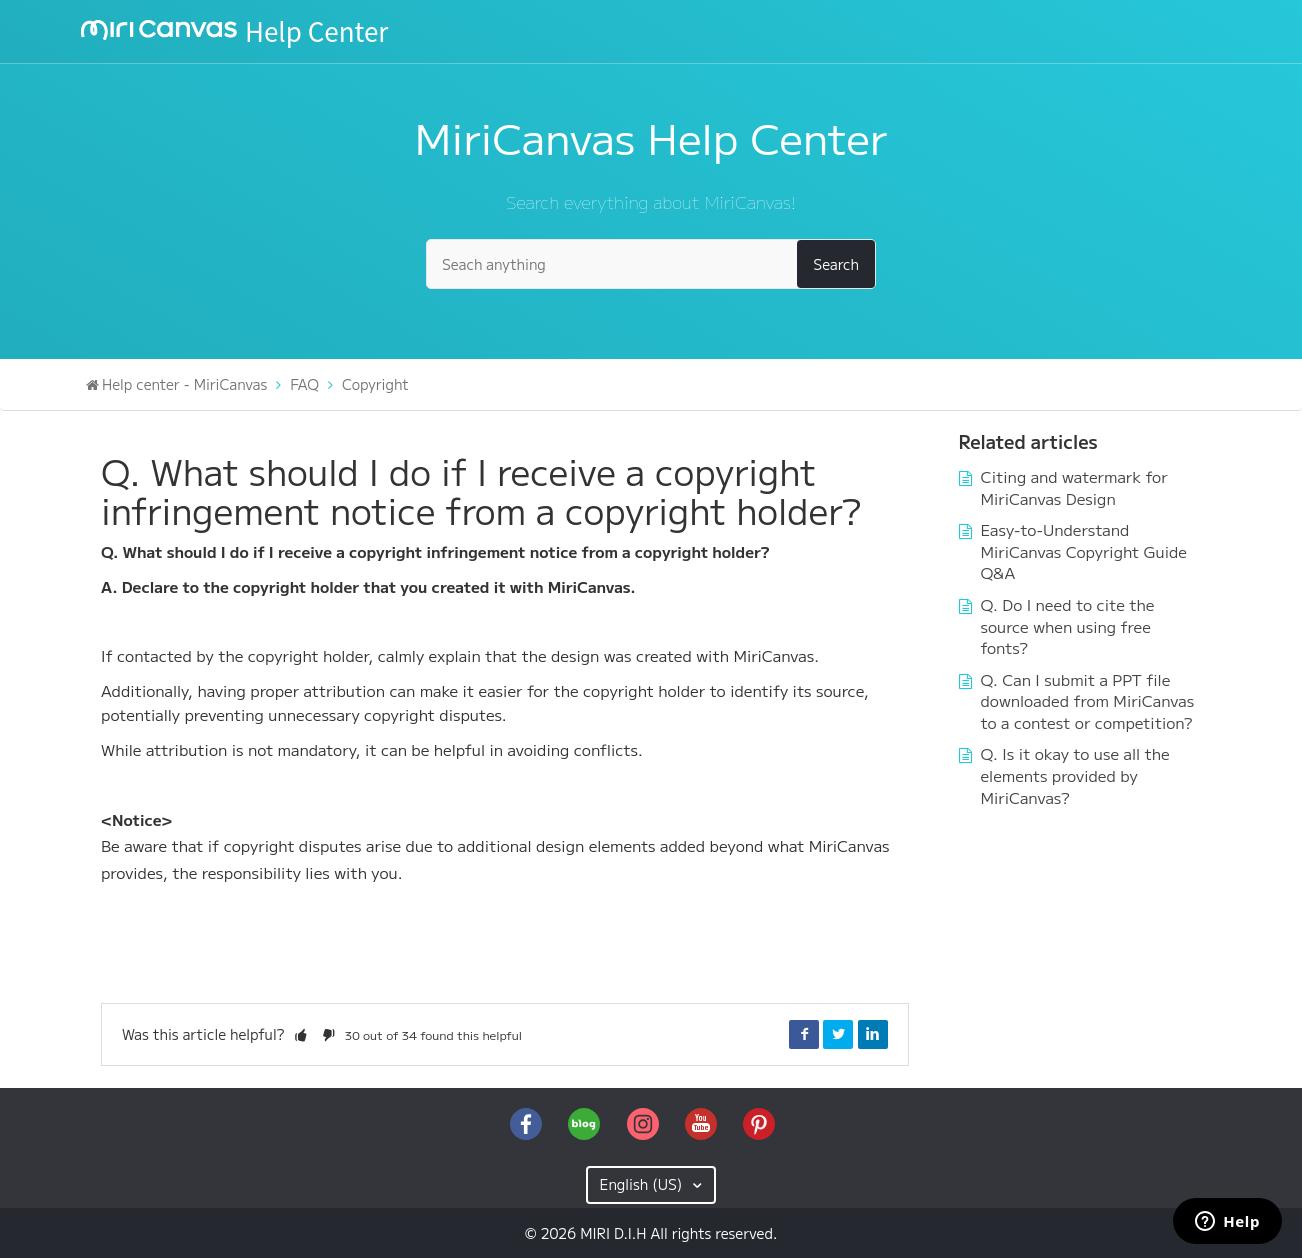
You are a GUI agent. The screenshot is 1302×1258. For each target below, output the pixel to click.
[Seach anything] (651, 264)
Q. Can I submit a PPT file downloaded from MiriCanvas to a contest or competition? (1088, 700)
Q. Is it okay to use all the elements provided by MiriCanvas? (1075, 774)
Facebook (804, 1034)
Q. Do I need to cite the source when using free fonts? (1068, 625)
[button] (301, 1034)
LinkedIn (873, 1034)
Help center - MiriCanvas (184, 384)
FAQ (304, 384)
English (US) (643, 1184)
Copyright (375, 384)
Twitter (838, 1034)
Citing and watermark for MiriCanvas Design (1074, 487)
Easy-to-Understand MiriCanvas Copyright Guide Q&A (1084, 550)
